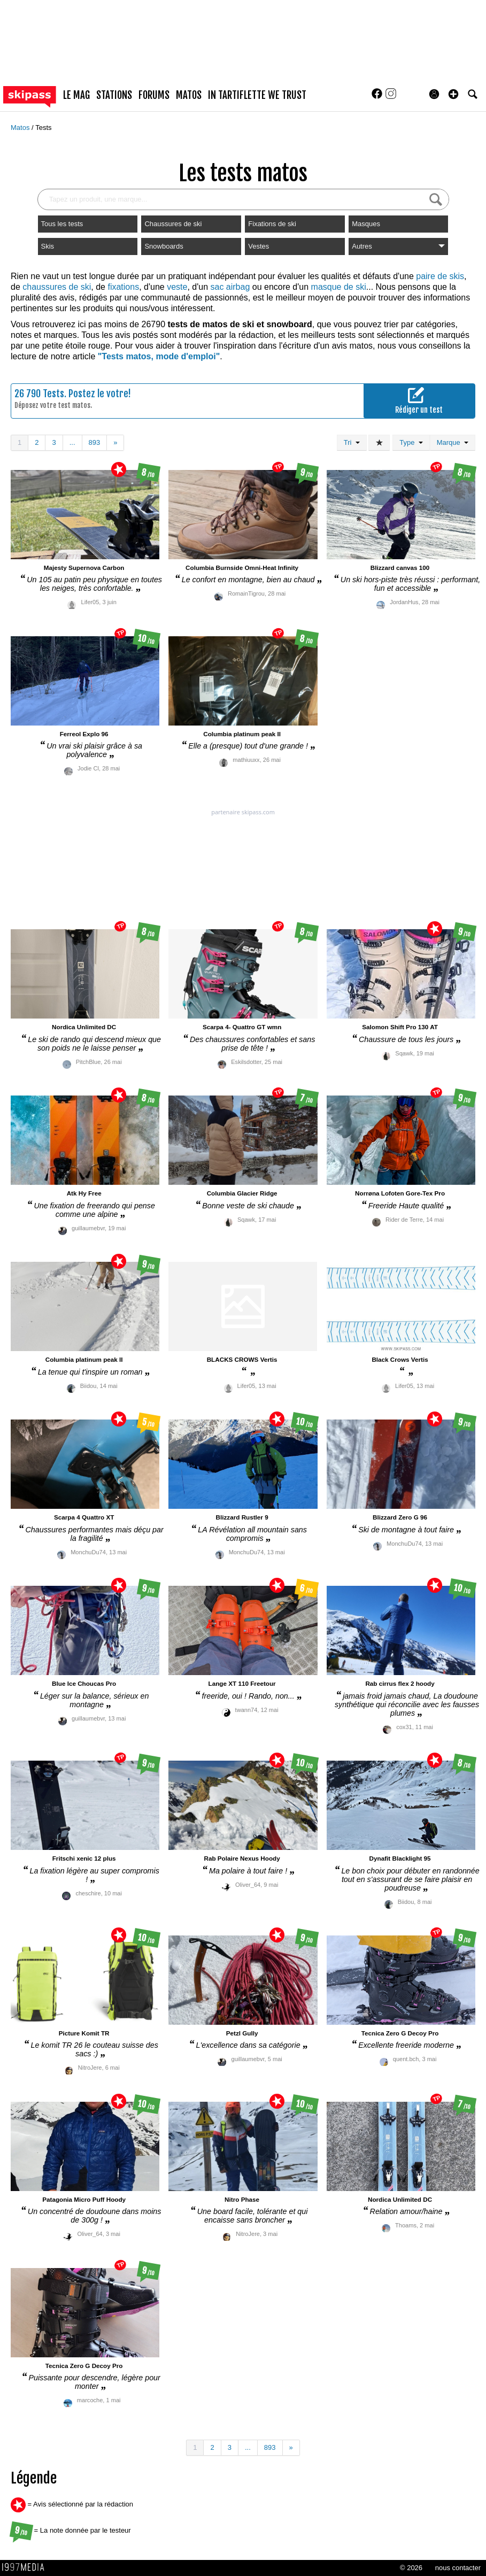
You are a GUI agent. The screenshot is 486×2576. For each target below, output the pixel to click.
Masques (366, 224)
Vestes (258, 246)
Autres (398, 246)
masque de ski (338, 286)
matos (189, 95)
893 (95, 442)
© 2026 (411, 2568)
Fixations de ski (272, 224)
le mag (76, 95)
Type (410, 442)
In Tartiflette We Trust (257, 95)
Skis (48, 246)
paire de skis (440, 276)
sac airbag (230, 286)
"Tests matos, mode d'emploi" (159, 356)
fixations (123, 286)
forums (153, 95)
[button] (453, 94)
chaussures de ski (56, 286)
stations (114, 95)
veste (177, 286)
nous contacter (458, 2568)
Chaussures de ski (173, 224)
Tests (43, 128)
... (72, 442)
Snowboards (163, 246)
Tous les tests (62, 224)
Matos (21, 128)
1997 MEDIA (26, 2567)
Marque (452, 442)
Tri (352, 442)
